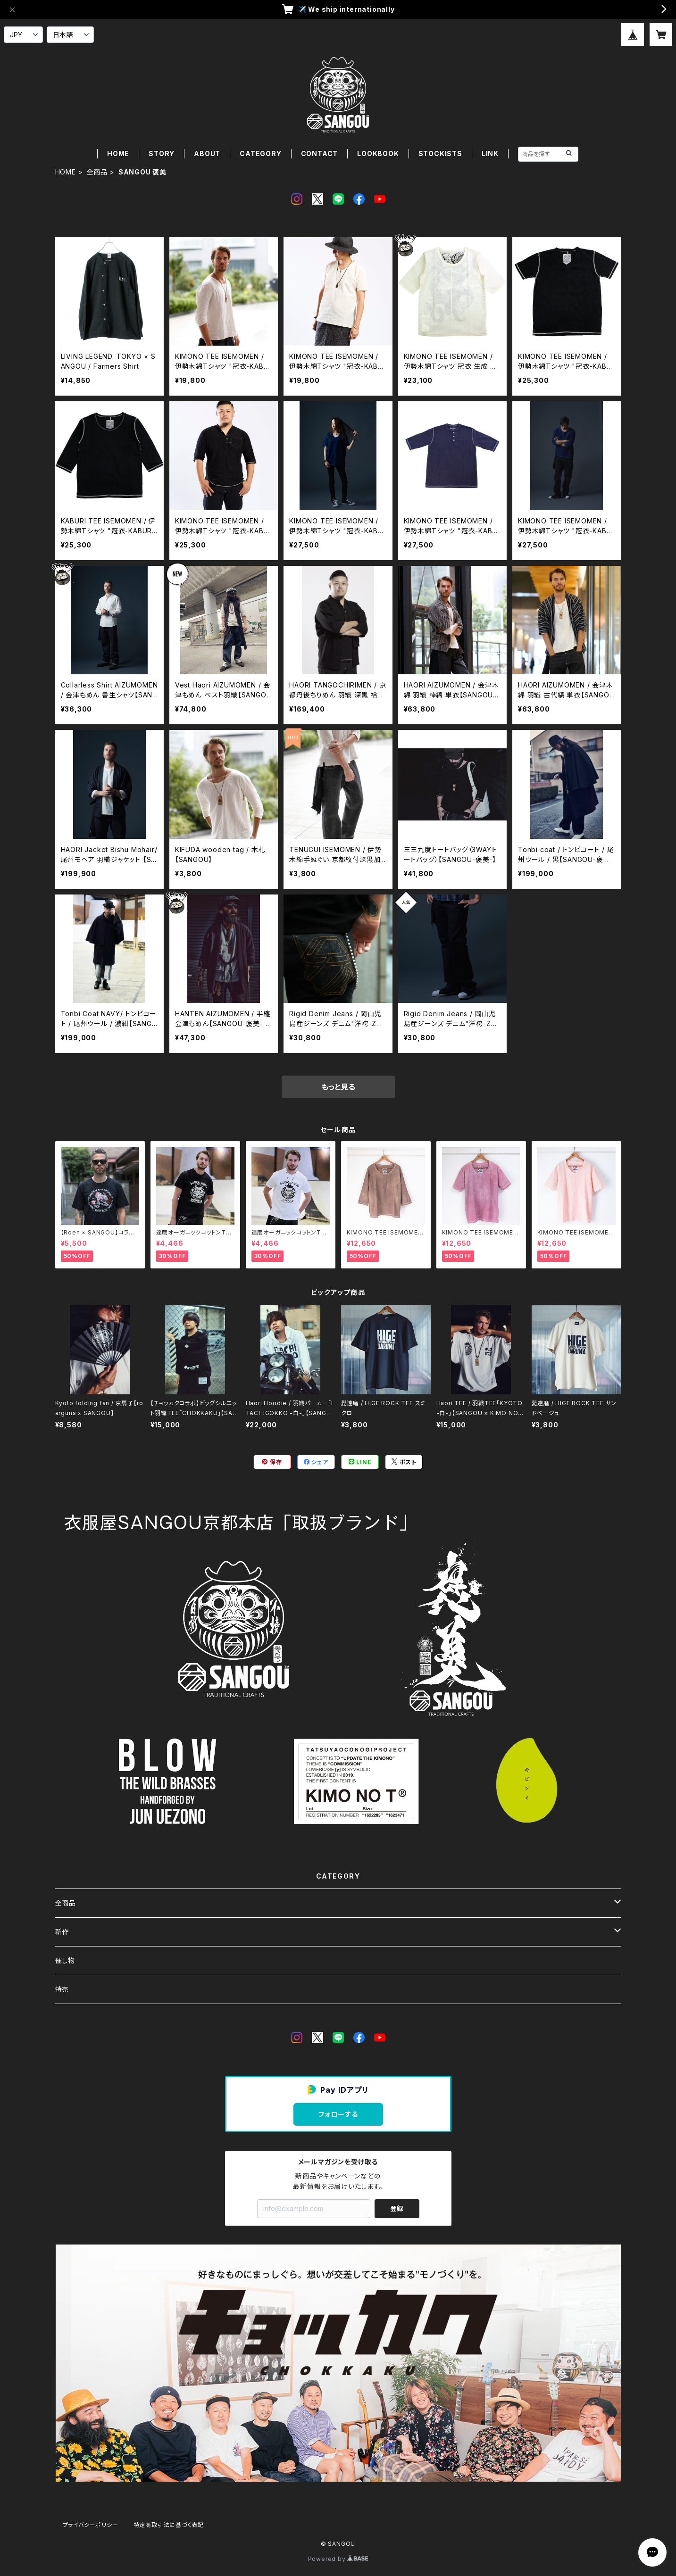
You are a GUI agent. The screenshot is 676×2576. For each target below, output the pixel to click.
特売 (62, 1989)
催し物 (65, 1960)
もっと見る (338, 1087)
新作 (62, 1932)
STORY (162, 153)
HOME (118, 153)
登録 (396, 2208)
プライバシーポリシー (90, 2524)
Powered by (338, 2558)
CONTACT (319, 153)
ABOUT (207, 153)
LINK (490, 153)
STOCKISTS (440, 153)
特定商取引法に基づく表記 (169, 2524)
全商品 (97, 172)
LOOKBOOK (378, 153)
